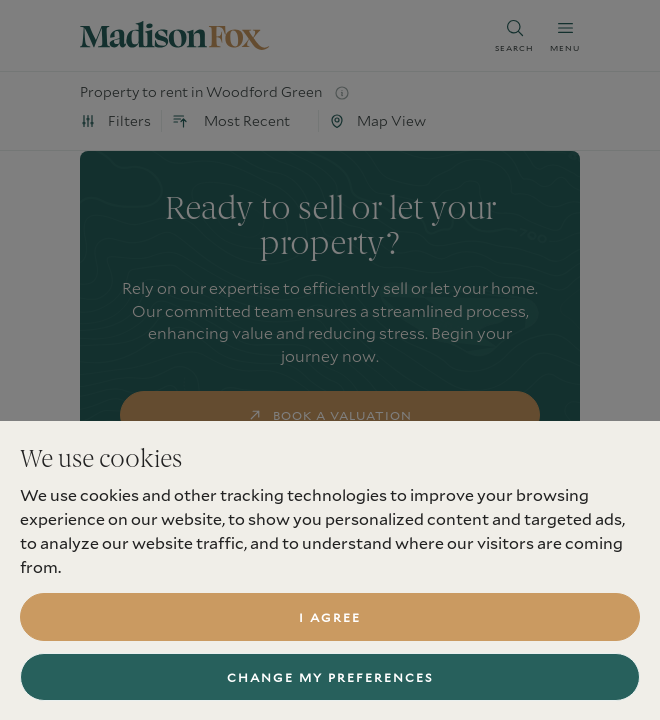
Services (112, 667)
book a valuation (330, 415)
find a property (330, 479)
